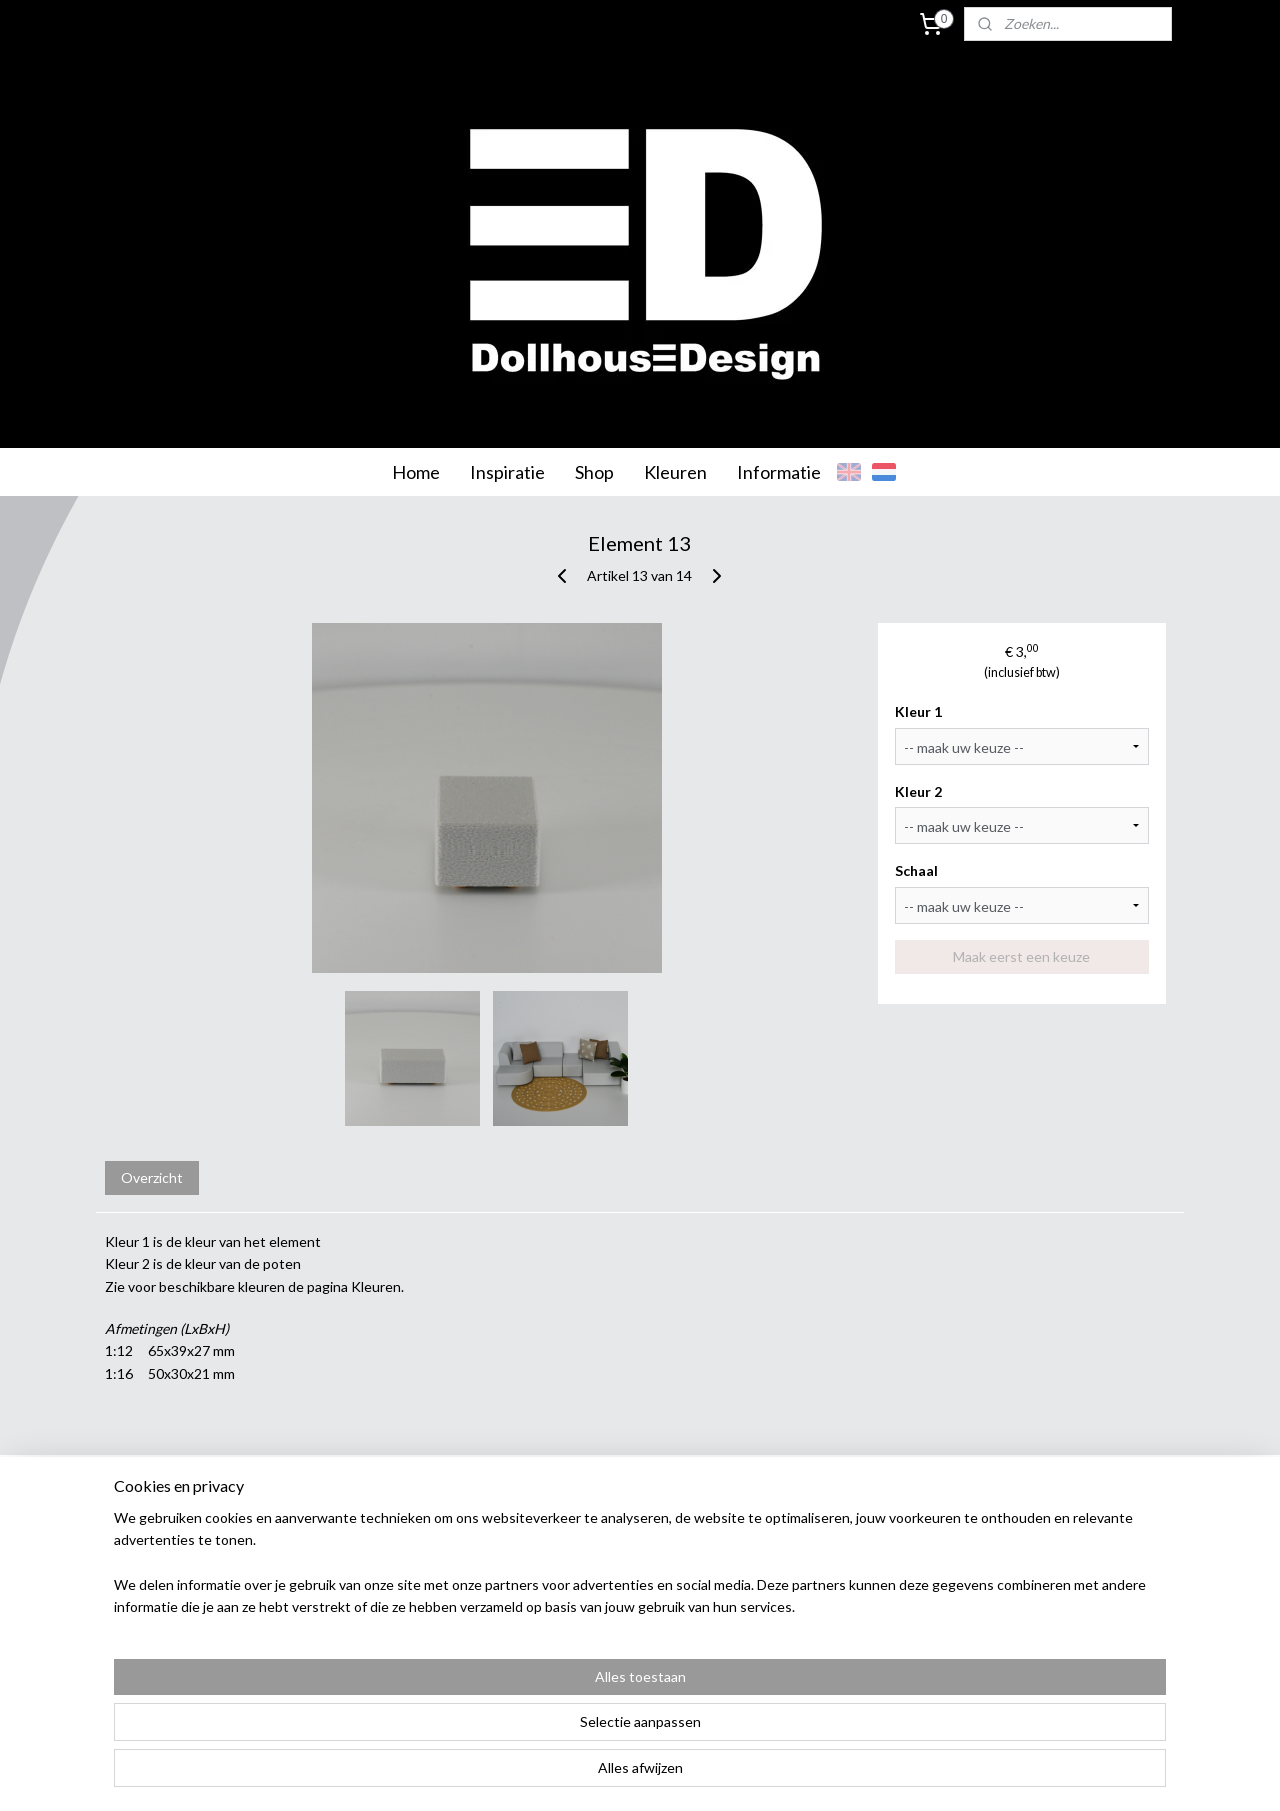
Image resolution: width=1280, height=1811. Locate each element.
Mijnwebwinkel (847, 1774)
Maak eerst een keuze (1022, 956)
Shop (594, 472)
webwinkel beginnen (684, 1774)
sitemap (579, 1774)
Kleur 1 (919, 711)
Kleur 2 (919, 791)
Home (416, 472)
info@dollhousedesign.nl (1104, 1657)
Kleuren (675, 472)
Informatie (779, 472)
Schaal (917, 870)
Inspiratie (507, 472)
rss (615, 1774)
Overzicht (152, 1177)
